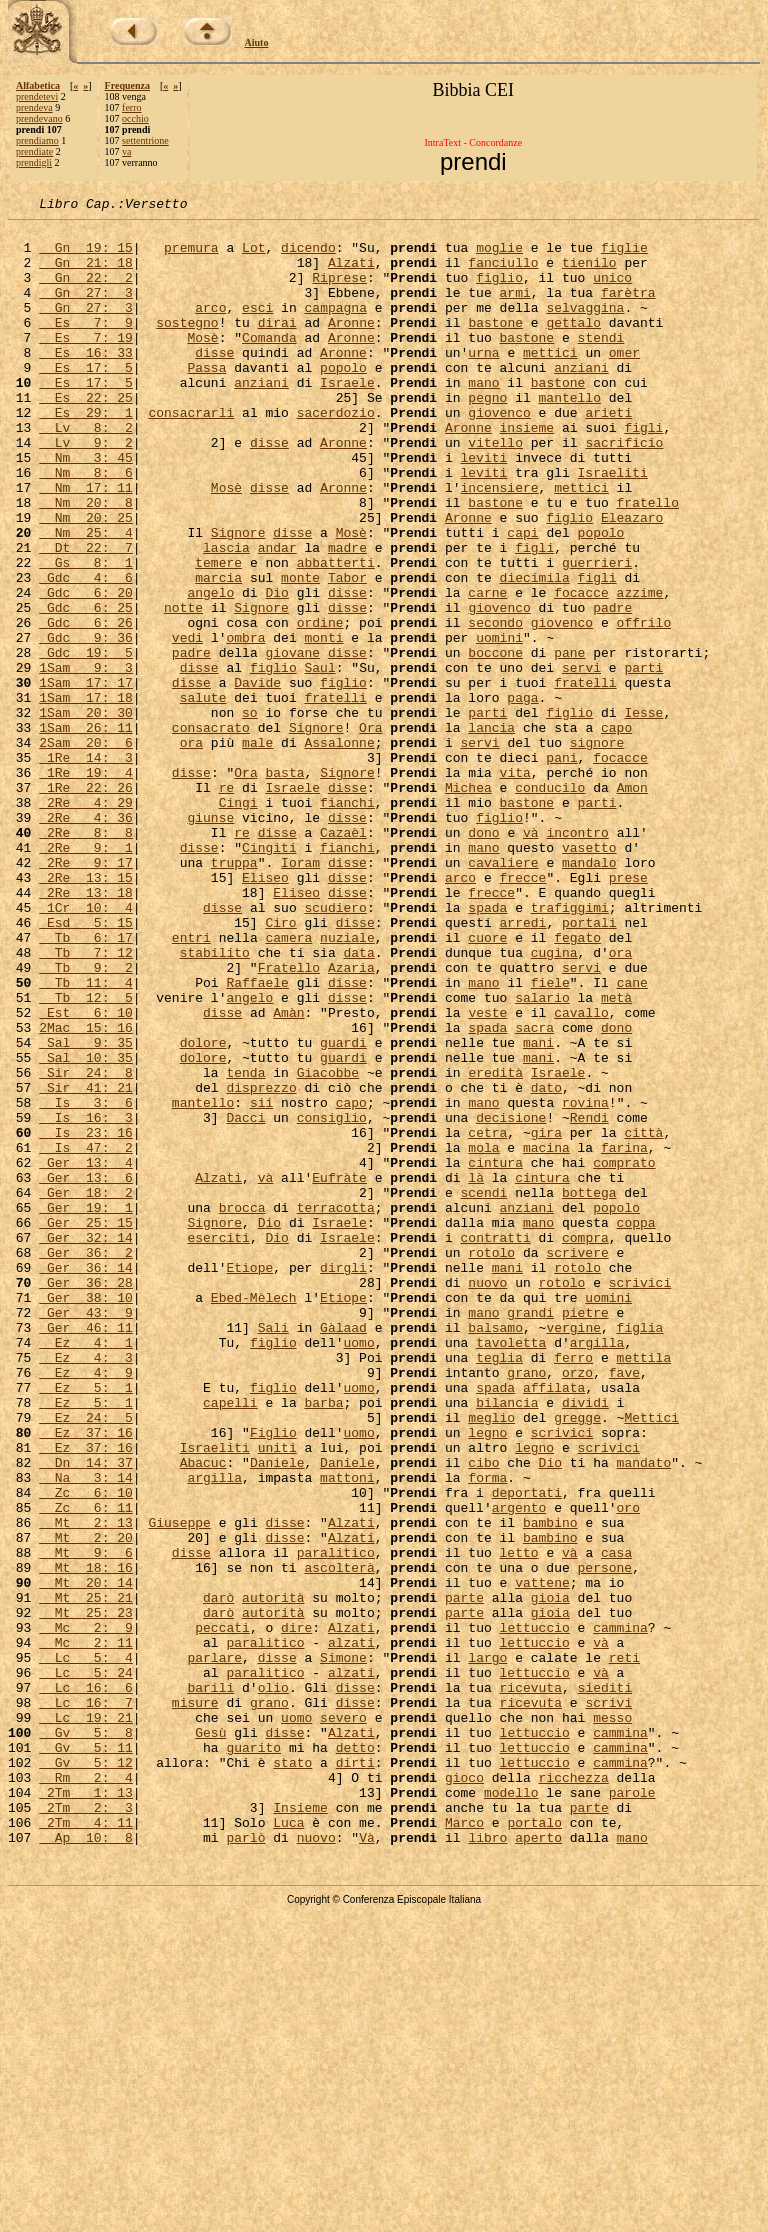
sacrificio (624, 490)
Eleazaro (632, 580)
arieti (608, 454)
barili (210, 1984)
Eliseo (265, 1012)
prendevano (39, 118)
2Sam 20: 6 (86, 850)
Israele (347, 418)
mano (483, 418)
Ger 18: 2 (86, 1390)
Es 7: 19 (86, 364)
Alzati (351, 274)
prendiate (34, 151)
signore (597, 850)
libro (487, 2164)
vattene (542, 1858)
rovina (585, 1282)
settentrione (145, 140)
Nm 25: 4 (86, 598)
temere (218, 634)
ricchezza (573, 2092)
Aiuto (257, 42)
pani (561, 868)
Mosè (202, 364)
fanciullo (503, 274)
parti (643, 760)
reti (624, 1948)
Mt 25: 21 (86, 1876)
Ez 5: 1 (86, 1624)
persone (604, 1840)
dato (546, 1264)
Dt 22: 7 (86, 616)
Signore (238, 598)
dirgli (343, 1480)
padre (612, 688)
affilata (554, 1624)
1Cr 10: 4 (86, 1048)
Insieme (300, 2128)
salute (203, 796)
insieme (526, 472)
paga (522, 796)
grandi (530, 1534)
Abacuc (203, 1714)
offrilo (644, 706)
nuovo (487, 1498)
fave (624, 1606)
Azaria (351, 1120)
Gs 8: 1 (86, 634)
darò (218, 1876)
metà (616, 1156)
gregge (577, 1660)
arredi (522, 1066)
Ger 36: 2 (86, 1462)
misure (195, 2002)
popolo (343, 400)
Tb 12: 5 (86, 1156)
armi (514, 310)
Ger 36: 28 (86, 1498)
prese (628, 1012)
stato (292, 2074)
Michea (468, 904)
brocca (242, 1408)
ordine (320, 706)
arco (210, 328)
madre (347, 616)
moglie (499, 256)
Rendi (589, 1300)
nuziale (347, 1084)
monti (323, 724)
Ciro (280, 1066)
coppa (636, 1426)
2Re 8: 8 (86, 958)
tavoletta (511, 1570)
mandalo (589, 994)
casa (616, 1822)
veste (487, 1174)
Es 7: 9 (86, 346)
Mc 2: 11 (86, 1930)
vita (515, 886)
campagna (335, 328)
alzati (351, 1930)
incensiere (500, 544)
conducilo (550, 904)
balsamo (495, 1552)
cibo (483, 1714)
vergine (573, 1552)
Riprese (339, 292)
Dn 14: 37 (86, 1714)
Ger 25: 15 (86, 1426)
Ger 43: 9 (86, 1534)
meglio (491, 1660)
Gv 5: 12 (86, 2074)
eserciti (218, 1444)
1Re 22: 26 (86, 904)
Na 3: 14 (86, 1732)
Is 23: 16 (86, 1318)
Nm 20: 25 (86, 580)
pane (569, 742)
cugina (554, 1102)
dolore (203, 1210)
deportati (527, 1750)
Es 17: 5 (86, 400)
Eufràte (339, 1372)
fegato (577, 1084)
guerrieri (597, 634)
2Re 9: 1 (86, 976)
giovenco (499, 454)
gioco (464, 2092)
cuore (487, 1084)
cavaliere (503, 994)
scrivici (640, 1498)
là (476, 1372)
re (227, 904)
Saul (319, 760)
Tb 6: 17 (86, 1084)
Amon (632, 904)
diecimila (535, 652)
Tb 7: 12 (86, 1102)
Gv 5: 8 (86, 2038)
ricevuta (531, 1984)
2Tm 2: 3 (86, 2128)
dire (296, 1912)
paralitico (336, 1822)
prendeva (34, 107)
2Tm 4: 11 (86, 2146)
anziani (581, 400)
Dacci (245, 1300)
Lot (253, 256)
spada (487, 1048)
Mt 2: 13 (86, 1786)
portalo (534, 2146)
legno (487, 1678)
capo (616, 832)
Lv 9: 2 (86, 490)
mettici (550, 382)
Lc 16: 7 (86, 2002)
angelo (210, 670)
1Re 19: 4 (86, 886)
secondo (495, 706)
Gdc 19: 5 (86, 742)
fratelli (585, 778)
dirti (355, 2074)
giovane (292, 742)
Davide (257, 778)
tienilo (589, 274)
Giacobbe (328, 1246)
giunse (210, 940)
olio (273, 1984)
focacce (581, 670)
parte (464, 1876)
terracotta (336, 1408)
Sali (273, 1552)
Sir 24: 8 (86, 1246)
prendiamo (37, 140)
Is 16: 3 (86, 1300)
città (643, 1318)
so (250, 814)
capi (522, 598)
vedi (187, 724)
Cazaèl (343, 958)
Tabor (347, 652)
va (126, 151)
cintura (495, 1354)
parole (632, 2110)
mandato (644, 1714)
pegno (487, 436)
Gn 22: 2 (86, 292)
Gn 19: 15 (86, 256)
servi (581, 760)
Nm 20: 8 (86, 562)
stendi (601, 364)
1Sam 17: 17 (86, 778)
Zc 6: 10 (86, 1750)
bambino (550, 1786)
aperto (538, 2164)
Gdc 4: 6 (86, 652)
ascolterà (339, 1840)
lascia (226, 616)
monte (300, 652)
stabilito (215, 1102)
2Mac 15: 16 (86, 1192)
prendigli (34, 162)
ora (191, 850)
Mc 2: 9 (86, 1912)
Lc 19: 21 (86, 2020)
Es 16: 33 (86, 382)
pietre (585, 1534)
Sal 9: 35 (86, 1210)
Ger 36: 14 (86, 1480)
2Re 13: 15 (86, 1012)
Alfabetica (38, 85)
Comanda (269, 364)
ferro (131, 107)
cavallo (581, 1174)
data (358, 1102)
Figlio (273, 1678)
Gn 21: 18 (86, 274)
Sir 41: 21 (86, 1264)
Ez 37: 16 (86, 1678)
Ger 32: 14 (86, 1444)
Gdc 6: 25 (86, 688)
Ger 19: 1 (86, 1408)
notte (183, 688)
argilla (597, 1570)
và (531, 958)
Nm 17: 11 (86, 544)
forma (487, 1732)
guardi (343, 1210)
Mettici (651, 1660)
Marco (464, 2146)
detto (355, 2056)
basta (284, 886)
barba (323, 1642)
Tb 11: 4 (86, 1138)
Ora (370, 832)
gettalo (573, 346)
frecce (523, 1012)
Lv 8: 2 (86, 472)
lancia (491, 832)
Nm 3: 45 (86, 508)
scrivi (608, 2002)
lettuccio (534, 1912)
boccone (495, 742)
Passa (206, 400)
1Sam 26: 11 (86, 832)
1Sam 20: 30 (86, 814)
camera (288, 1084)
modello (511, 2110)
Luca (288, 2146)
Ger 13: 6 (86, 1372)
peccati (222, 1912)
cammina (620, 1912)
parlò (245, 2164)
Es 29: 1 (86, 454)
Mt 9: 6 (86, 1822)
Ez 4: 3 (86, 1588)
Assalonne (339, 850)
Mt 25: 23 (86, 1894)
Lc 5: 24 (86, 1966)
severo (343, 2020)
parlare (214, 1948)
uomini (499, 724)
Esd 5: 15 (86, 1066)
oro (627, 1768)
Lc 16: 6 (86, 1984)
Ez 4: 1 (86, 1570)
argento (519, 1768)
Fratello (289, 1120)
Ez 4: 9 (86, 1606)
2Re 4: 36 (86, 940)
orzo (577, 1606)
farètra (628, 310)
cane (632, 1138)
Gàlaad (343, 1552)
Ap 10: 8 (86, 2164)
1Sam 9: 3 (86, 760)
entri (191, 1084)
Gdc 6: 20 (86, 670)
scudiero (335, 1048)
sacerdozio (336, 454)
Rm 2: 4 (86, 2092)
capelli (230, 1642)
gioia (550, 1876)
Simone (343, 1948)
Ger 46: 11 (86, 1552)
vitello (495, 490)
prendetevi (37, 96)
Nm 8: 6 (86, 526)
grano (526, 1606)
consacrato (211, 832)
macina (546, 1336)
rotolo (491, 1462)
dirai (277, 346)
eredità (495, 1246)
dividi (585, 1642)
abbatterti (336, 634)
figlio (499, 292)
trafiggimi (570, 1048)
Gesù (210, 2038)
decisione (511, 1300)
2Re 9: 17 (86, 994)
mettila (643, 1588)
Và (367, 2164)
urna (483, 382)
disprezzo (261, 1264)
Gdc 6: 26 (86, 706)
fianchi (347, 922)
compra (585, 1444)
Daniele (277, 1714)
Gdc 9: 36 (86, 724)
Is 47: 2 (86, 1336)
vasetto (589, 976)
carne (487, 670)
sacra (534, 1192)
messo (612, 2020)
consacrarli (191, 454)
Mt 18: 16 (86, 1840)
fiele (550, 1138)
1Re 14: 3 (86, 868)
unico (612, 292)
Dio (276, 670)
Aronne (351, 346)
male (257, 850)
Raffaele (257, 1138)
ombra (245, 724)
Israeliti (612, 526)
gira (546, 1318)
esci (257, 328)
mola (483, 1336)
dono (483, 958)
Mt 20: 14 (86, 1858)
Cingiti (269, 976)
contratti (495, 1444)
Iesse (643, 814)
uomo (358, 1570)
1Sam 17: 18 (86, 796)
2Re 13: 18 (86, 1030)
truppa (234, 994)
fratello (647, 562)
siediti (605, 1984)
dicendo (308, 256)
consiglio (332, 1300)
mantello (569, 436)
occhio (135, 118)
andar (277, 616)
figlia (640, 1552)
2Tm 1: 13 (86, 2110)
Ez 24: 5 (86, 1660)
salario (542, 1156)
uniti (277, 1696)
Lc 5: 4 (86, 1948)
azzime (640, 670)
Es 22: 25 (86, 436)
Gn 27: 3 (86, 310)
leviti (483, 508)
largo (487, 1948)
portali (589, 1066)
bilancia (507, 1642)
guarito (253, 2056)
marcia (218, 652)
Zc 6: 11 (86, 1768)
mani (538, 1210)
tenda (245, 1246)
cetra (487, 1318)
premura (191, 256)
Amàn (288, 1174)
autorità (273, 1876)
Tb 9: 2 (86, 1120)
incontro (577, 958)
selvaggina (585, 328)
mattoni (347, 1732)
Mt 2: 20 (86, 1804)
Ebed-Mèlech (254, 1516)
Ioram (300, 994)
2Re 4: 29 (86, 922)
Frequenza (127, 85)
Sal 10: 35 (86, 1228)
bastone (495, 346)
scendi (483, 1390)
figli (643, 472)
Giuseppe (179, 1786)
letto (519, 1822)
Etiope (249, 1480)
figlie (624, 256)
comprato (624, 1354)
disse (214, 382)
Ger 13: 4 (86, 1354)
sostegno (187, 346)
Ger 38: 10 (86, 1516)
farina (624, 1336)
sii (261, 1282)
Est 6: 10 (86, 1174)
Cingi (238, 922)
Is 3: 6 (86, 1282)
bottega (589, 1390)
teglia (499, 1588)
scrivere (577, 1462)
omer (624, 382)
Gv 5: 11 (86, 2056)
